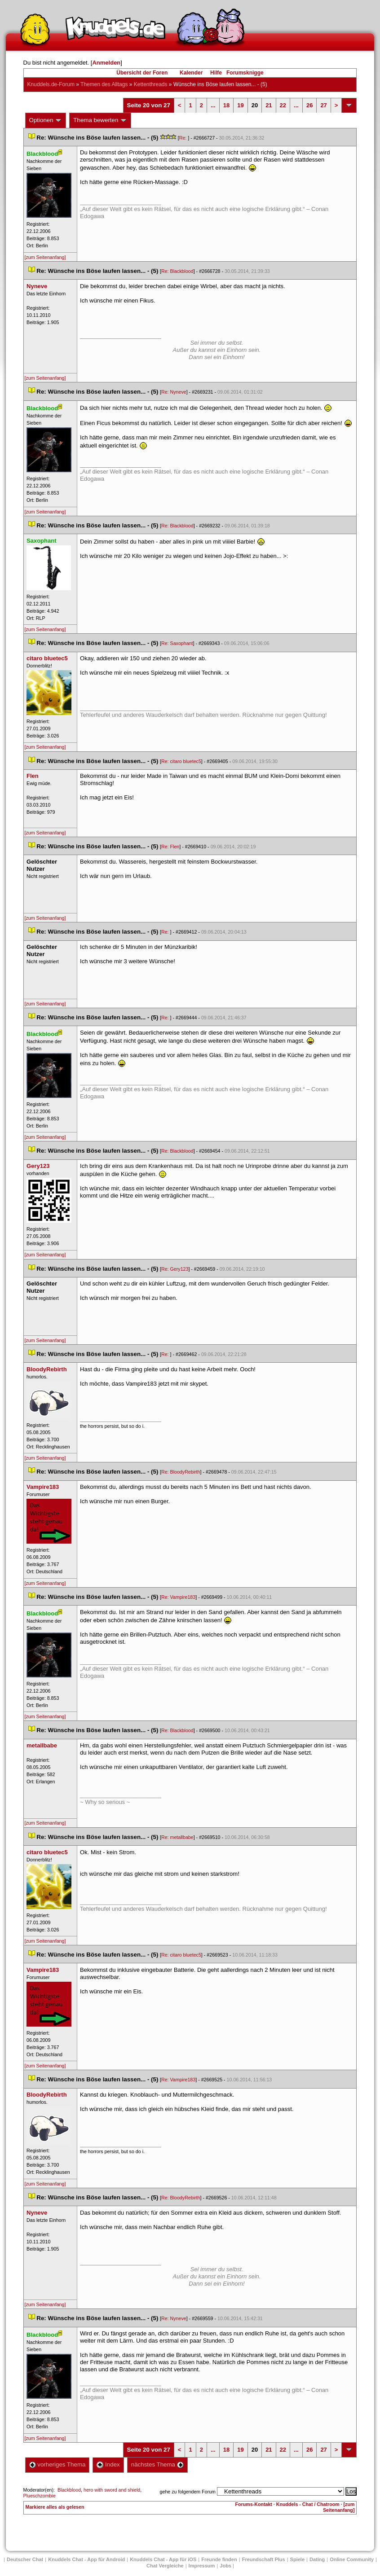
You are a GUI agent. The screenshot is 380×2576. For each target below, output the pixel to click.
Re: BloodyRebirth (180, 1472)
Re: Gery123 (174, 1269)
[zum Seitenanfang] (45, 257)
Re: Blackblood (177, 271)
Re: (183, 137)
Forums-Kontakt (253, 2504)
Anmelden (106, 62)
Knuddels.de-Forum (51, 84)
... (213, 105)
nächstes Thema (157, 2464)
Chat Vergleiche (165, 2565)
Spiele (297, 2559)
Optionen (45, 120)
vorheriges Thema (57, 2464)
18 (226, 105)
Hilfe (216, 73)
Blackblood (69, 2490)
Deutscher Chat (25, 2559)
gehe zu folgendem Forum (188, 2491)
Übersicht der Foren (142, 73)
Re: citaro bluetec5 (181, 761)
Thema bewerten (100, 120)
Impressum (202, 2565)
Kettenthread (151, 84)
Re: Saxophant (177, 643)
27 (323, 105)
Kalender (191, 73)
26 (309, 105)
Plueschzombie (39, 2495)
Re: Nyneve (173, 392)
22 (283, 105)
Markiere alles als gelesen (55, 2507)
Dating (317, 2559)
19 (240, 105)
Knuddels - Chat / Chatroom (308, 2504)
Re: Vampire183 (178, 1597)
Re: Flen (170, 846)
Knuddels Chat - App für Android (86, 2559)
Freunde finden (219, 2559)
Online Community (352, 2559)
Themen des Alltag (104, 84)
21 (268, 105)
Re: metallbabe (177, 1837)
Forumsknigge (245, 73)
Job (225, 2565)
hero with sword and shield (112, 2490)
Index (108, 2464)
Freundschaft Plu (263, 2559)
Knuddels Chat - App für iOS (163, 2559)
